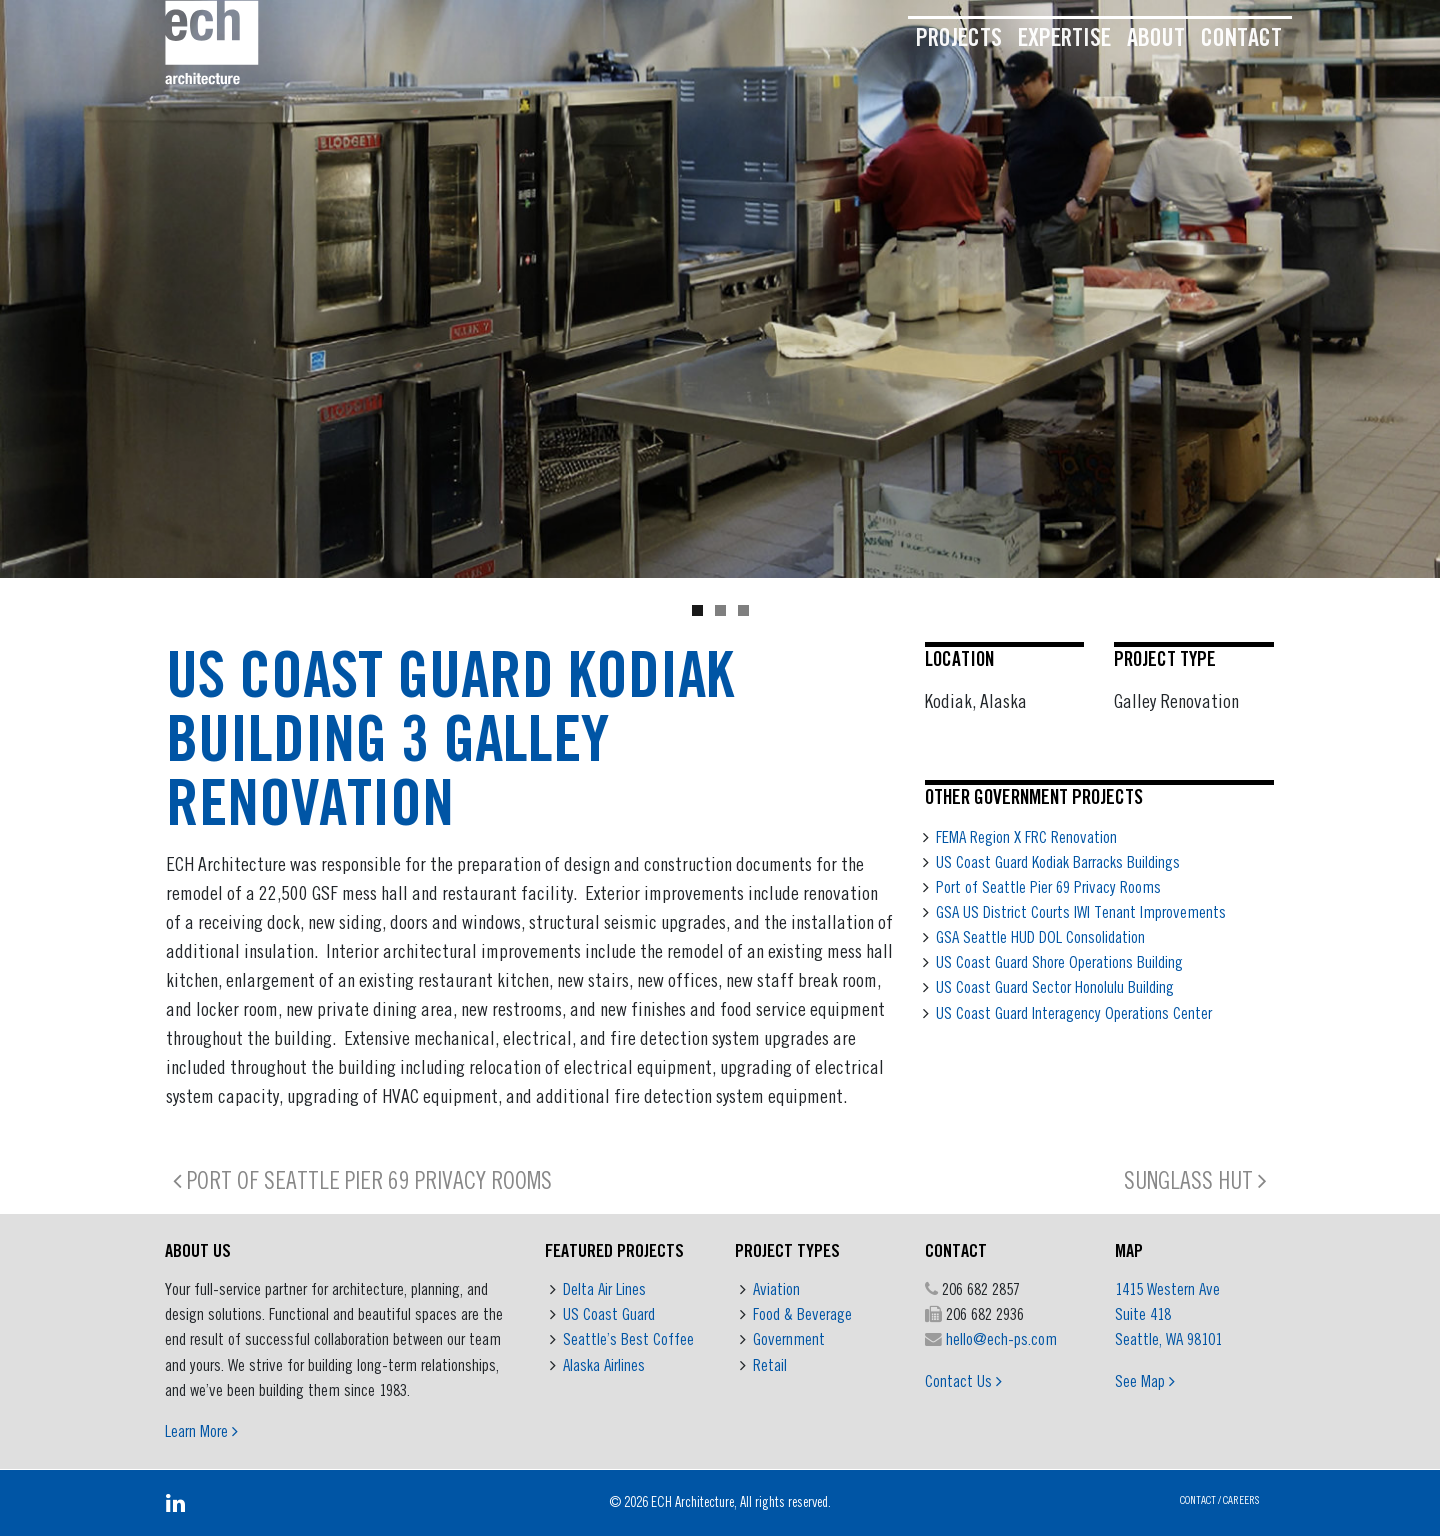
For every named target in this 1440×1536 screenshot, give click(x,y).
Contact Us (963, 1381)
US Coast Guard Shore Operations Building (1059, 962)
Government (789, 1339)
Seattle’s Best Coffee (628, 1339)
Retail (770, 1365)
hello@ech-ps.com (1001, 1339)
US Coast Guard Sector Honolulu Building (1055, 987)
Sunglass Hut (1195, 1180)
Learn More (201, 1431)
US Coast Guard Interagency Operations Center (1074, 1013)
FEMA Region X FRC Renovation (1026, 837)
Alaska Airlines (604, 1365)
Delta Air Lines (604, 1289)
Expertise (1064, 37)
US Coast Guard (609, 1314)
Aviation (776, 1289)
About (1156, 37)
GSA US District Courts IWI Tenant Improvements (1081, 912)
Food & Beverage (802, 1314)
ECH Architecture (692, 1502)
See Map (1145, 1381)
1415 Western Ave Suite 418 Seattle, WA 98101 (1168, 1314)
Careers (1241, 1499)
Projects (959, 37)
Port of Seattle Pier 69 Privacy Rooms (1048, 887)
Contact (1241, 37)
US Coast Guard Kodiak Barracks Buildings (1058, 862)
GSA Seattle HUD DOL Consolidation (1040, 937)
